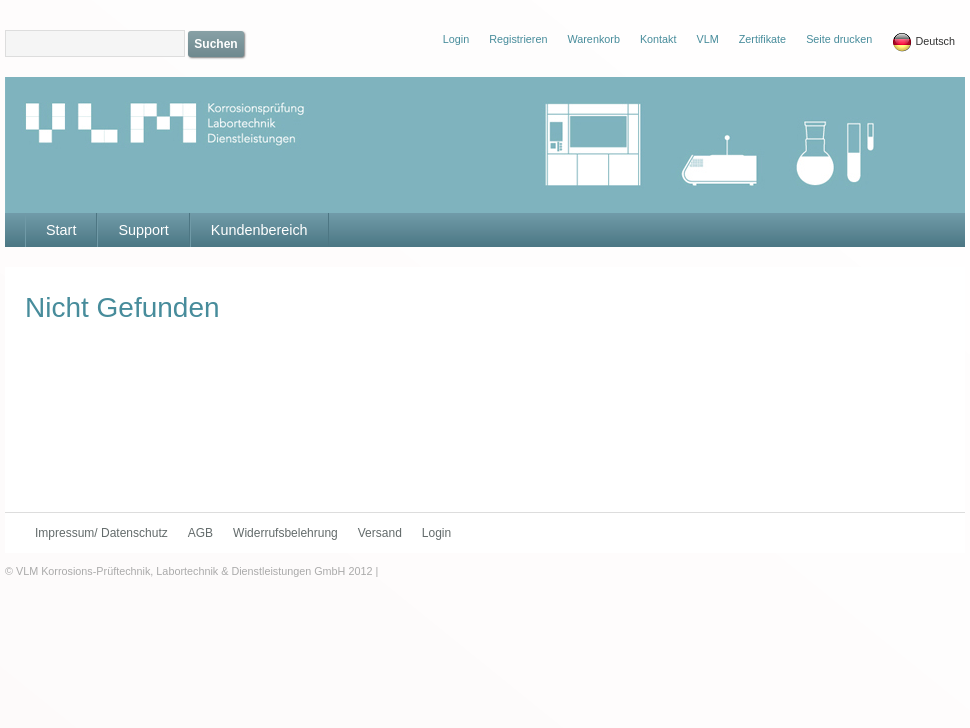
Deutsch (923, 42)
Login (436, 533)
